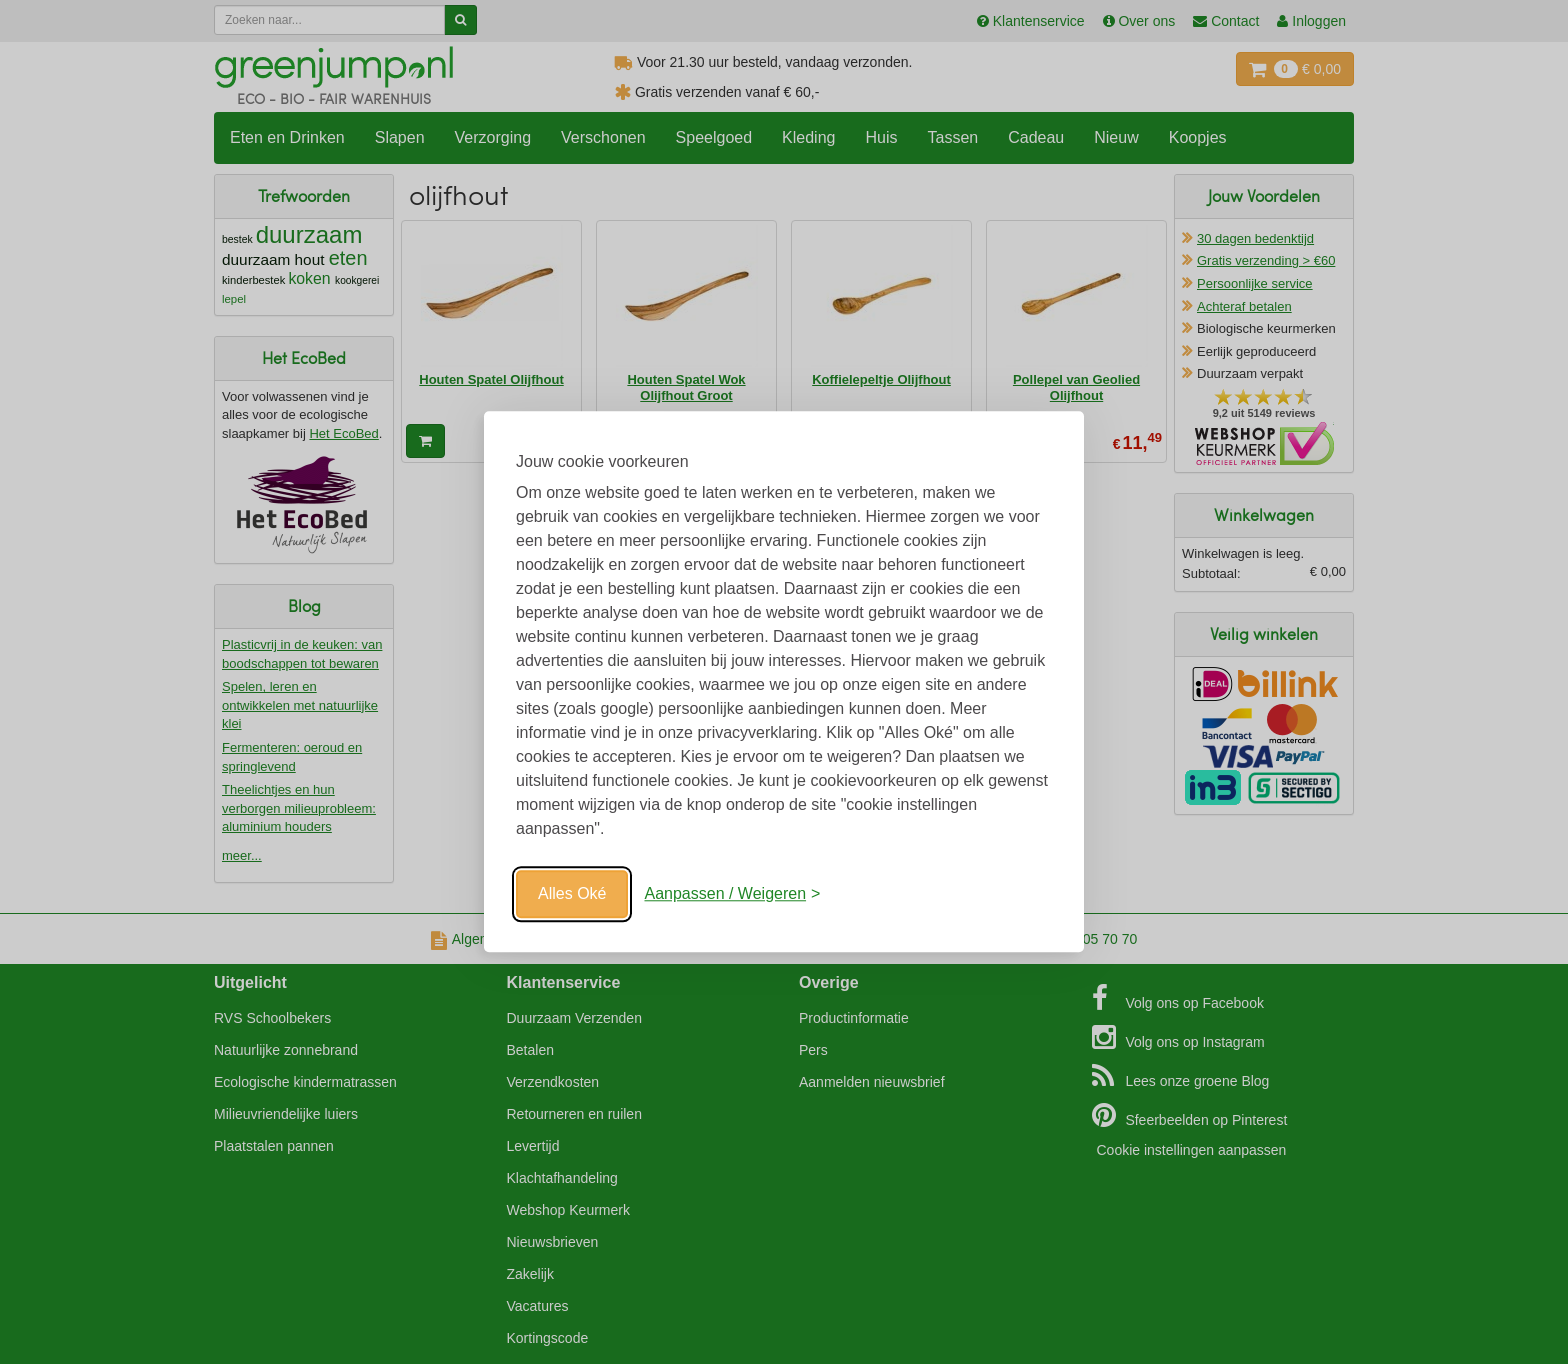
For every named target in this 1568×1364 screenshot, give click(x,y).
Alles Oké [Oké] (572, 893)
